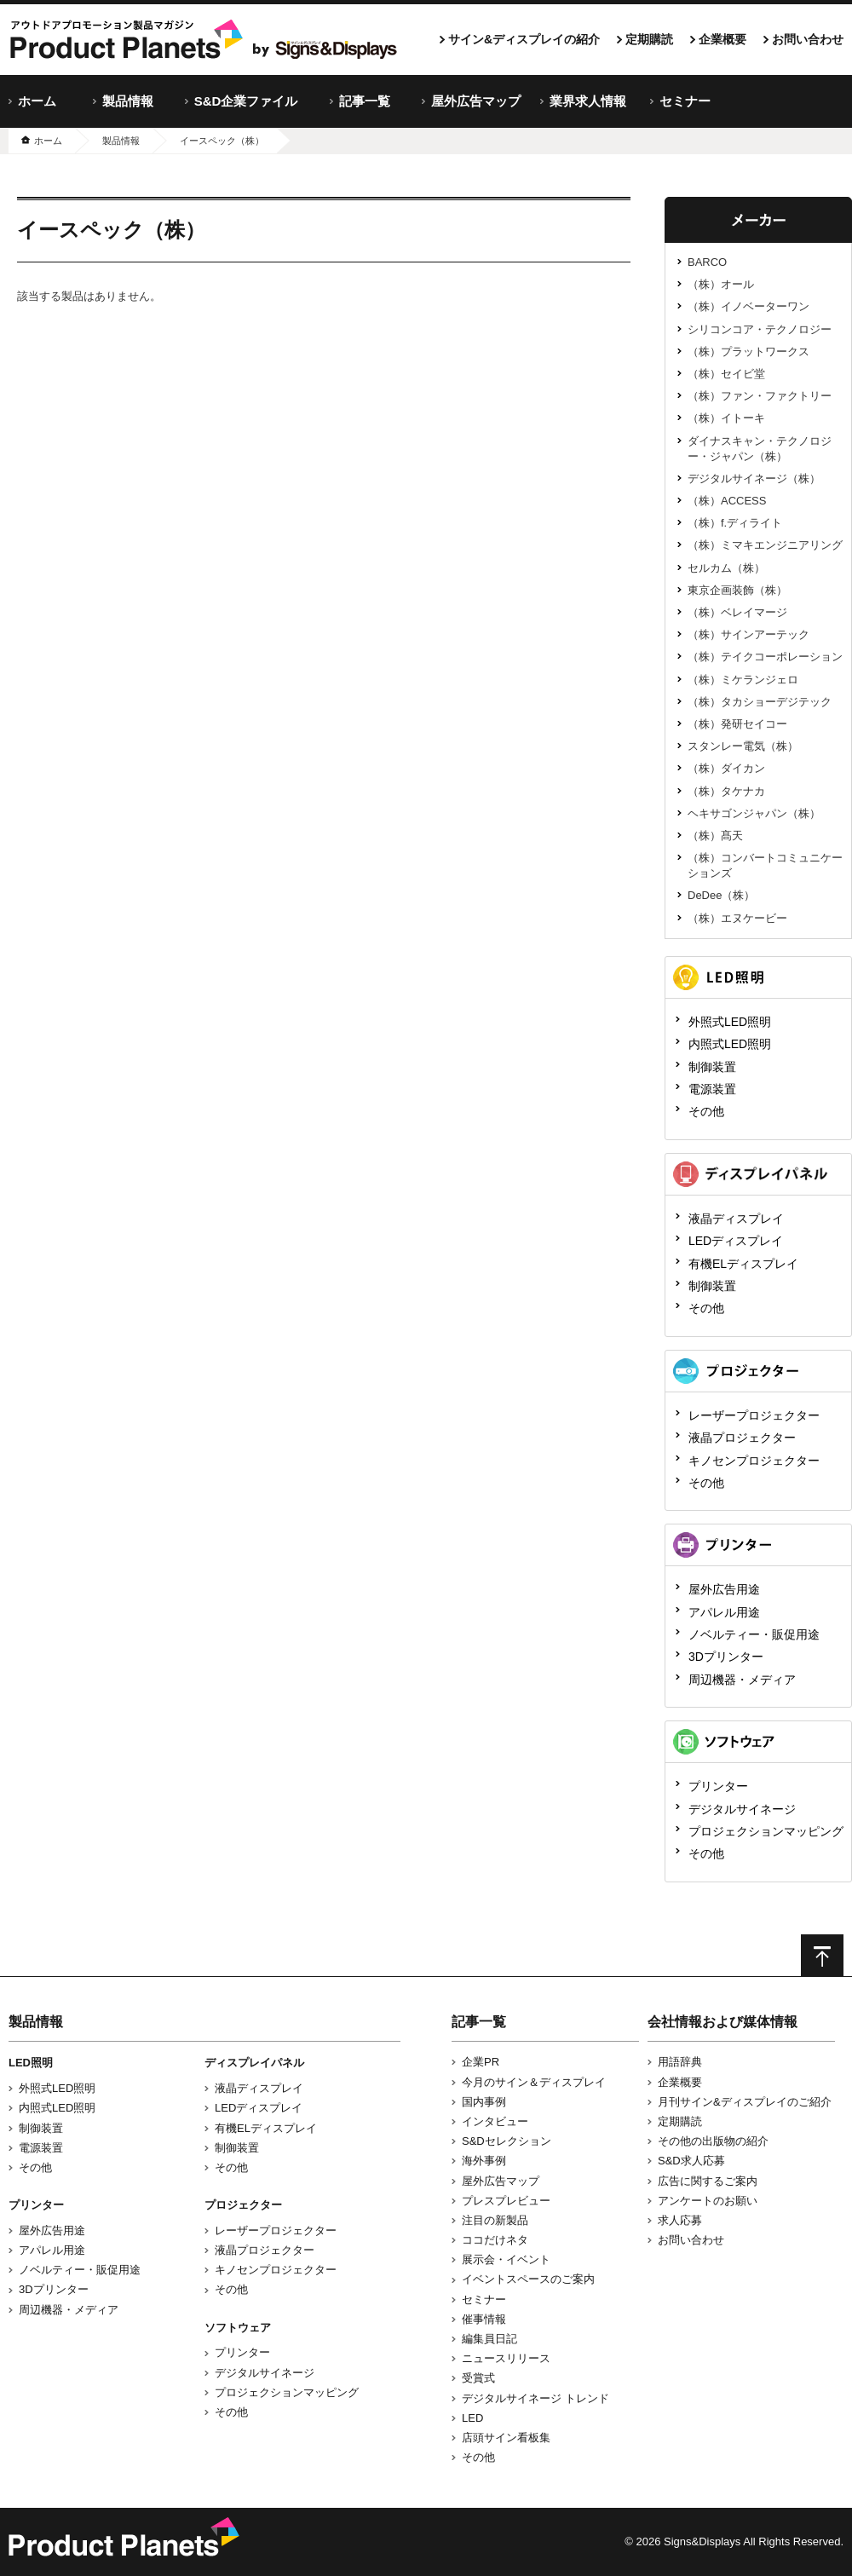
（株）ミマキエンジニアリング (765, 545)
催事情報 (484, 2319)
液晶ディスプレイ (736, 1218)
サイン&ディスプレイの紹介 (524, 39)
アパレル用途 (724, 1612)
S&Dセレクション (506, 2141)
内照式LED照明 (729, 1044)
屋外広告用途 (724, 1589)
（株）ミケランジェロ (743, 679)
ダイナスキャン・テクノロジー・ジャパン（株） (760, 449)
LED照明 (31, 2062)
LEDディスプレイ (735, 1241)
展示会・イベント (506, 2259)
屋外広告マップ (476, 101)
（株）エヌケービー (737, 918)
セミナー (685, 101)
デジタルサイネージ (742, 1809)
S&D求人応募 (691, 2160)
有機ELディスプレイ (743, 1264)
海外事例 (484, 2160)
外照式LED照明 (729, 1022)
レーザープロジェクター (754, 1415)
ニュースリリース (506, 2358)
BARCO (707, 262)
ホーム (37, 101)
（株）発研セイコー (737, 723)
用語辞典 (680, 2061)
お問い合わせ (807, 39)
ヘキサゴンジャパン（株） (754, 813)
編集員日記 (489, 2338)
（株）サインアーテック (748, 634)
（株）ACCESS (727, 500)
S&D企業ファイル (246, 101)
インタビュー (495, 2121)
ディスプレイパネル (254, 2062)
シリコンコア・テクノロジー (760, 329)
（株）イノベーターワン (748, 306)
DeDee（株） (721, 895)
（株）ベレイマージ (737, 612)
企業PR (480, 2061)
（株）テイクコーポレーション (765, 656)
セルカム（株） (726, 568)
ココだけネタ (495, 2239)
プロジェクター (243, 2205)
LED (472, 2418)
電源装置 (712, 1089)
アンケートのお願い (707, 2200)
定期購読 (649, 39)
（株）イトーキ (726, 418)
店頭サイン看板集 (506, 2437)
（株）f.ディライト (735, 522)
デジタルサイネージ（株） (754, 478)
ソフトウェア (237, 2327)
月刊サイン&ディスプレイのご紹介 (745, 2101)
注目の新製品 (495, 2220)
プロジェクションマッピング (765, 1831)
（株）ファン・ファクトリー (760, 395)
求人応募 (680, 2220)
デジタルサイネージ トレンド (535, 2398)
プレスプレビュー (506, 2200)
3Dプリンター (725, 1656)
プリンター (718, 1786)
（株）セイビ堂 (726, 373)
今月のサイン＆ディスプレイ (534, 2082)
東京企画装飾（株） (737, 590)
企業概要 (722, 39)
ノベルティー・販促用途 (754, 1634)
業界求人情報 (588, 101)
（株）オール (721, 284)
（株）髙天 (715, 835)
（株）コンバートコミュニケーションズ (765, 865)
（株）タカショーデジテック (760, 701)
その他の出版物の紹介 (713, 2141)
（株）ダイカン (726, 768)
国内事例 (484, 2101)
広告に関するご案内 (707, 2181)
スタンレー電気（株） (743, 746)
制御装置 (712, 1067)
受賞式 (478, 2377)
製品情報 (127, 101)
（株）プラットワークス (748, 351)
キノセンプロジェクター (754, 1460)
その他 (706, 1111)
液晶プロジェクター (742, 1437)
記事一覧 (364, 101)
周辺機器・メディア (742, 1679)
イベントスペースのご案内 (528, 2279)
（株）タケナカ (726, 791)
